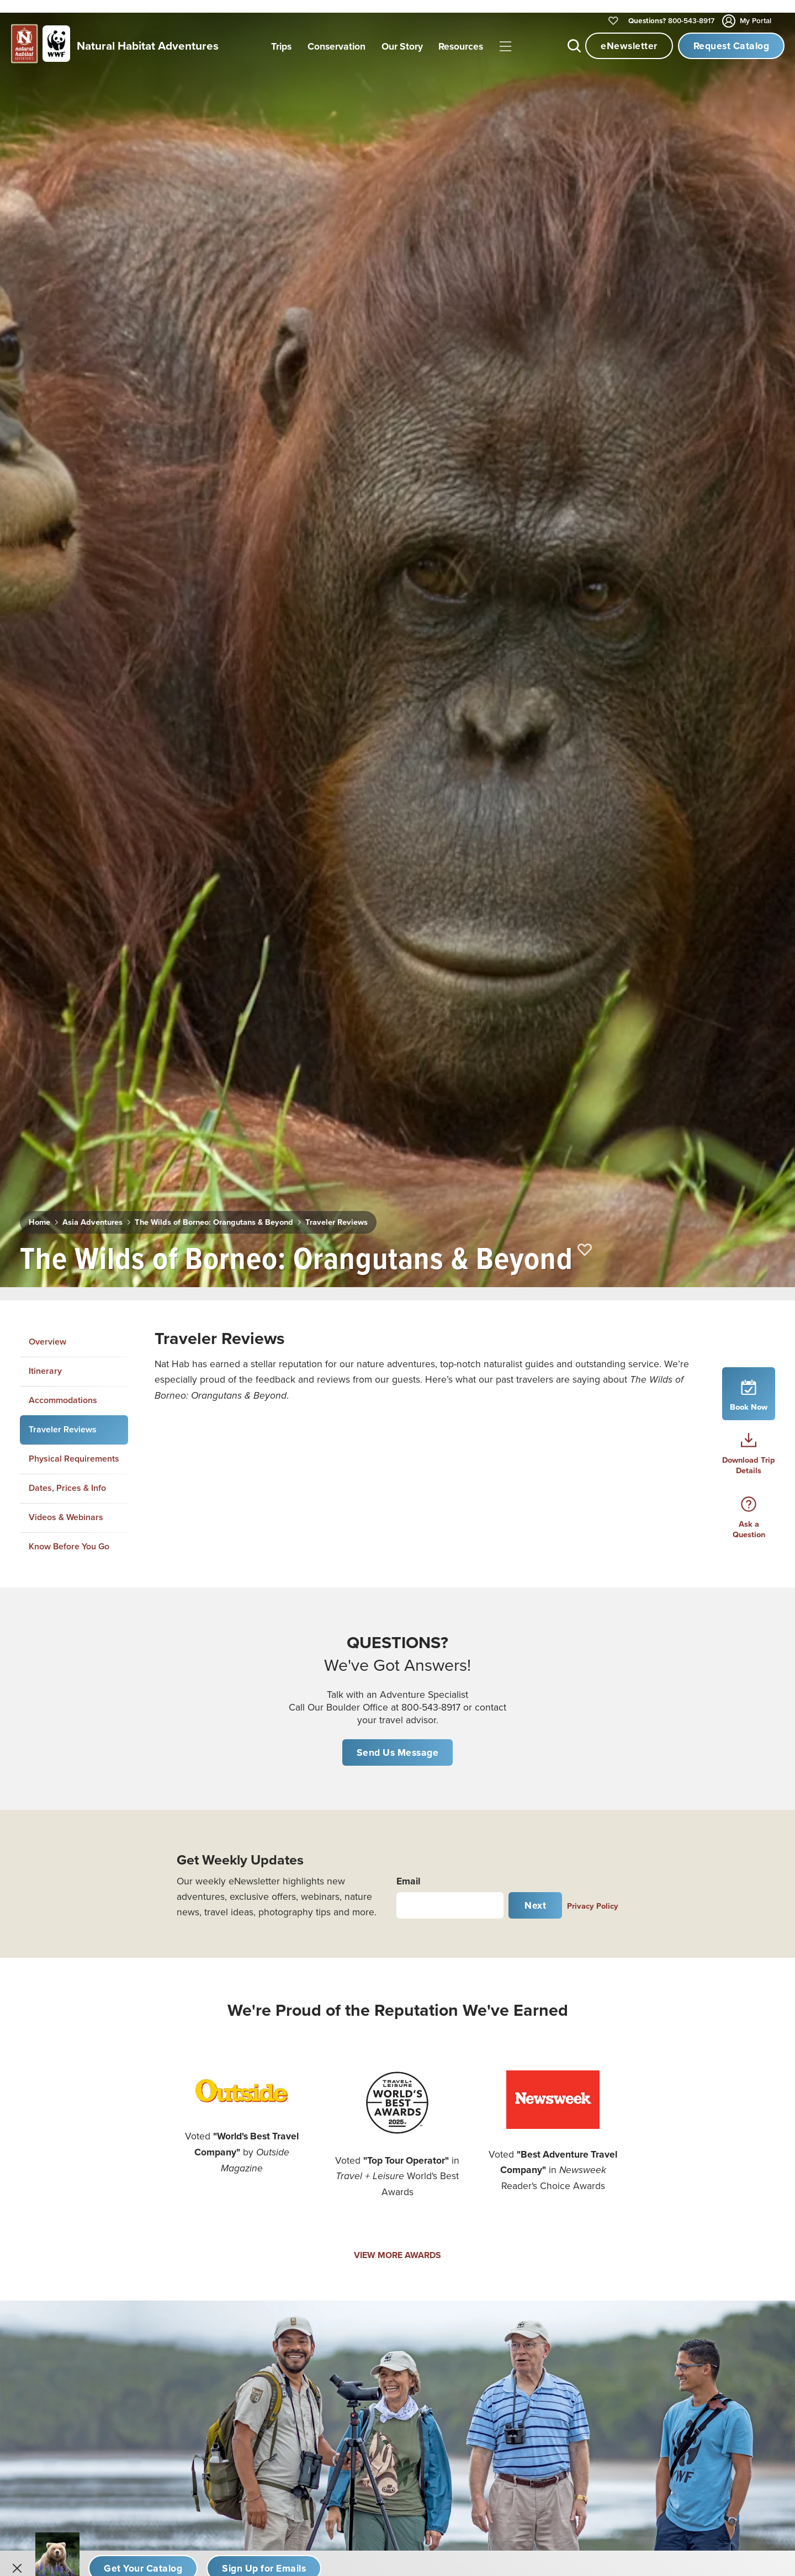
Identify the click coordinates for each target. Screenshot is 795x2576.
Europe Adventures (273, 2351)
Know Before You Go (69, 828)
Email (408, 1163)
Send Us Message (398, 1035)
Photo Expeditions (68, 2116)
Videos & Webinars (66, 799)
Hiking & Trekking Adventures (90, 2328)
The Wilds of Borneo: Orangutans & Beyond (204, 514)
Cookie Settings (673, 2351)
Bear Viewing (59, 2233)
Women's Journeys (69, 2139)
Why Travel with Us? (504, 2163)
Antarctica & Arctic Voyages (289, 2233)
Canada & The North (275, 2186)
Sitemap (659, 2328)
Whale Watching (64, 2257)
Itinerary (45, 653)
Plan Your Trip (669, 2163)
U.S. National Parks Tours (283, 2139)
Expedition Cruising (71, 2210)
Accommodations (63, 682)
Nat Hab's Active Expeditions (88, 2304)
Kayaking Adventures (74, 2351)
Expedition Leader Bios (510, 2186)
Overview (47, 624)
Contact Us (487, 2257)
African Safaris (264, 2116)
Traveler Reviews (320, 514)
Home (38, 514)
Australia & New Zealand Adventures (307, 2281)
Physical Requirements (74, 741)
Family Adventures (69, 2186)
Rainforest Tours (64, 2281)
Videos (656, 2092)
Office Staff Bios (496, 2210)
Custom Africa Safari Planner (88, 2374)
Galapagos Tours (267, 2210)
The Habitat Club (675, 2210)
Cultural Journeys (67, 2163)
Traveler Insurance (678, 2186)
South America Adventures (288, 2328)
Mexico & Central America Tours (297, 2304)
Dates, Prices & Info (67, 770)
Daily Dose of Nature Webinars (701, 2116)
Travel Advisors (672, 2304)
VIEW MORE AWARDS (397, 1538)
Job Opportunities (501, 2233)
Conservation (491, 2116)
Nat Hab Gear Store (680, 2233)
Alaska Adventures (272, 2163)
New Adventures (65, 2092)
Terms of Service (497, 2351)
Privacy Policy (592, 1188)
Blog (652, 2139)
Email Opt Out (493, 2304)
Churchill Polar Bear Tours (285, 2092)
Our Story (484, 2139)
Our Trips (483, 2092)
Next (535, 1188)
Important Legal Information (696, 2257)
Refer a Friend (493, 2281)
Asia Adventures (89, 514)
